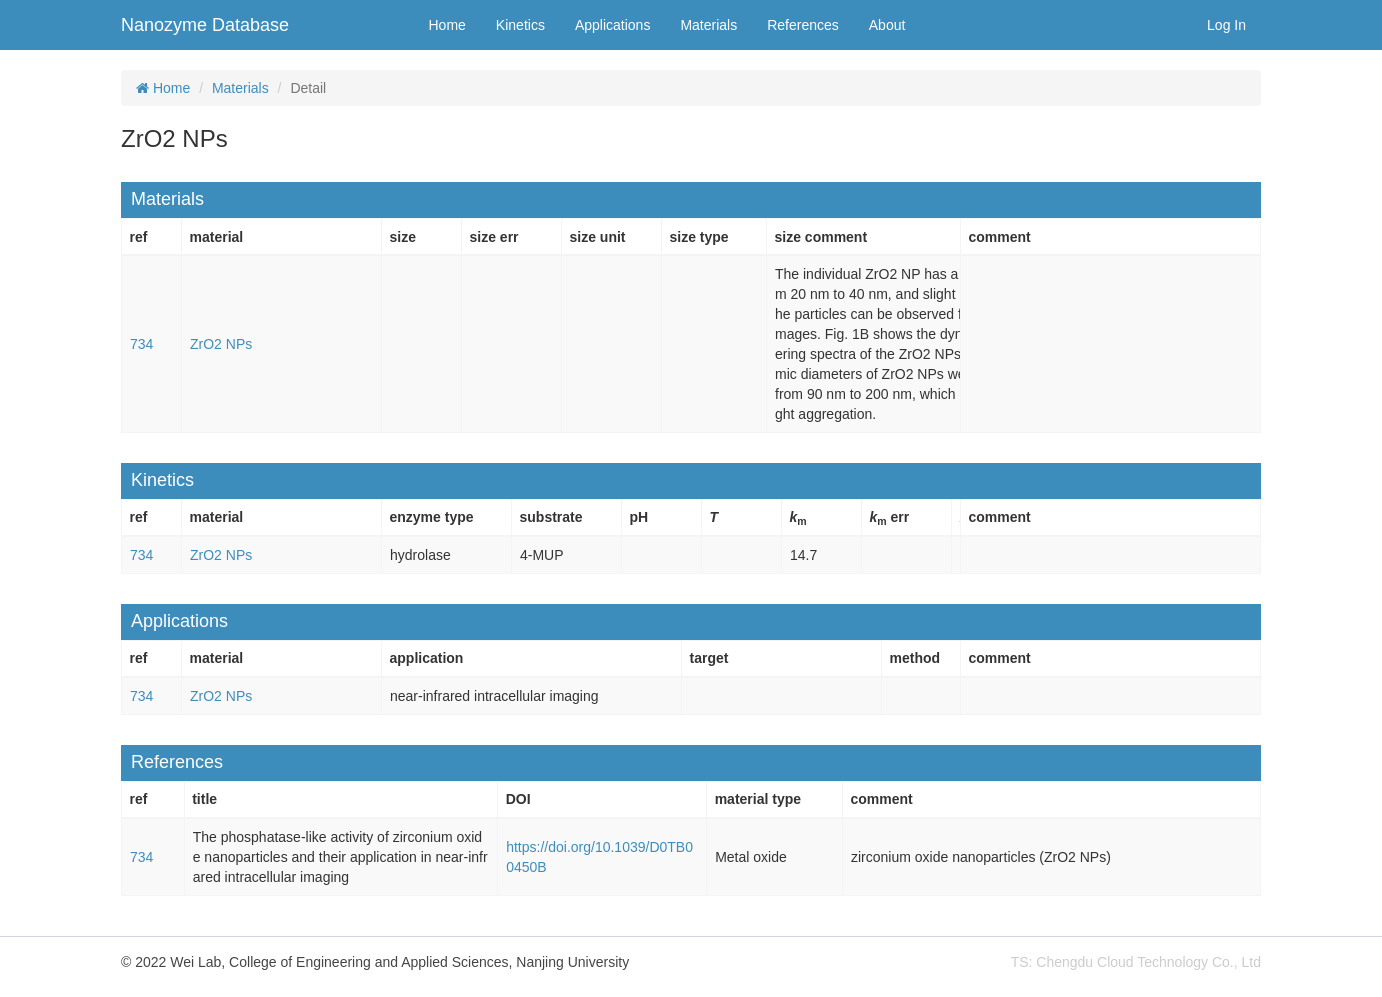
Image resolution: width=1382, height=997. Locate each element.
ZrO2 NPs (221, 344)
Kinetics (520, 25)
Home (447, 25)
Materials (708, 25)
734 (141, 344)
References (803, 25)
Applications (613, 25)
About (887, 25)
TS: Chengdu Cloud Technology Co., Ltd (1136, 962)
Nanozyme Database (205, 25)
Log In (1226, 25)
